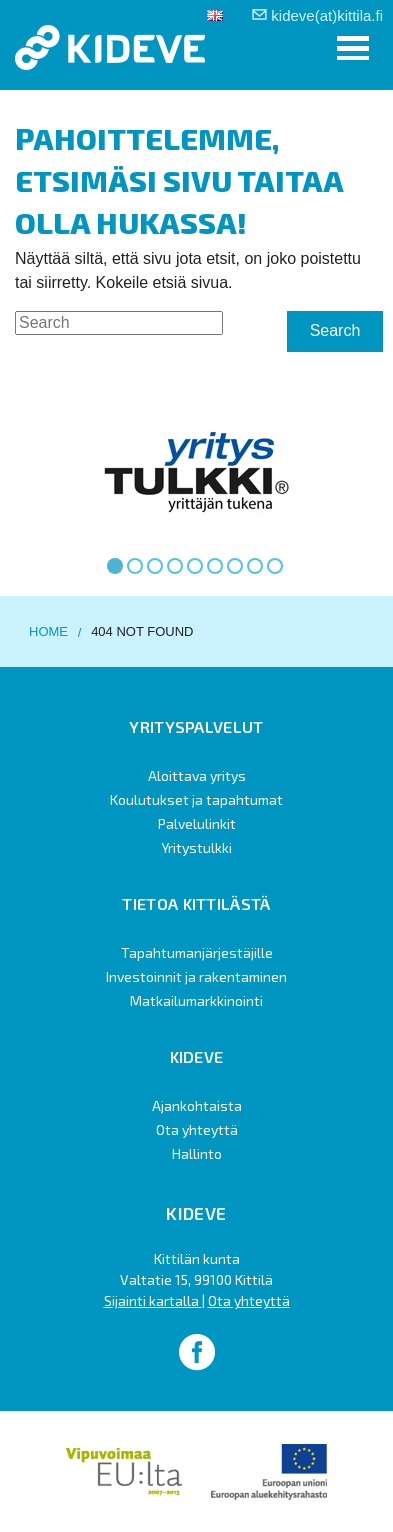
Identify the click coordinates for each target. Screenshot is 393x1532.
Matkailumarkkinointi (196, 1000)
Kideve (197, 1056)
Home (48, 631)
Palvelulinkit (197, 823)
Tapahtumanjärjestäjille (197, 952)
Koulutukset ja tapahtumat (196, 799)
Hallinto (197, 1153)
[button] (353, 48)
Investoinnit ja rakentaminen (196, 976)
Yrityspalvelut (196, 726)
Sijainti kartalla (153, 1300)
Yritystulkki (196, 847)
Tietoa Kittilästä (196, 903)
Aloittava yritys (197, 775)
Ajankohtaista (197, 1105)
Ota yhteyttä (197, 1129)
